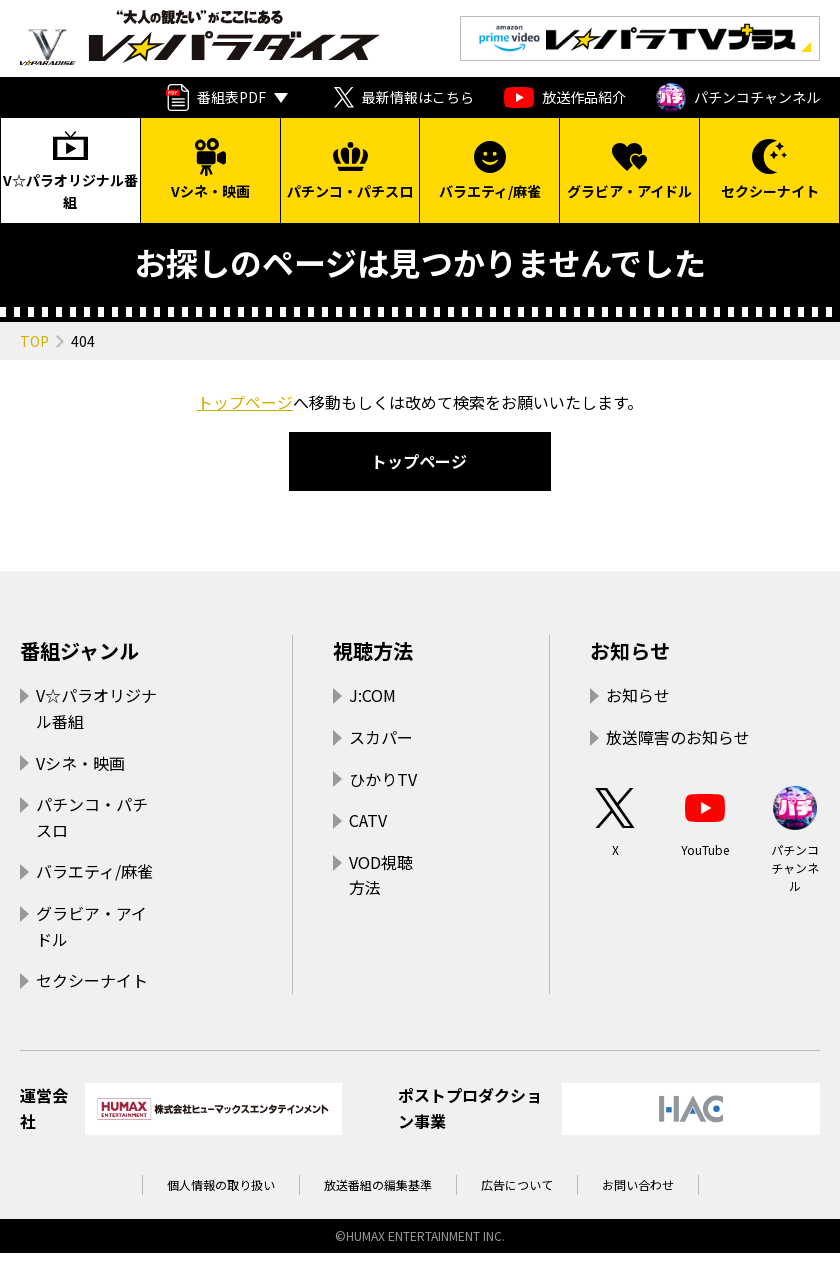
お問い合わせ (638, 1184)
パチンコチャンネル (738, 98)
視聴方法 (373, 650)
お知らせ (630, 650)
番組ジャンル (79, 650)
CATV (368, 820)
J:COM (372, 695)
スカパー (381, 737)
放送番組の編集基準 (378, 1184)
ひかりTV (383, 779)
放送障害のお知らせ (678, 737)
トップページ (245, 402)
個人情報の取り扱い (221, 1184)
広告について (517, 1184)
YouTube (705, 820)
